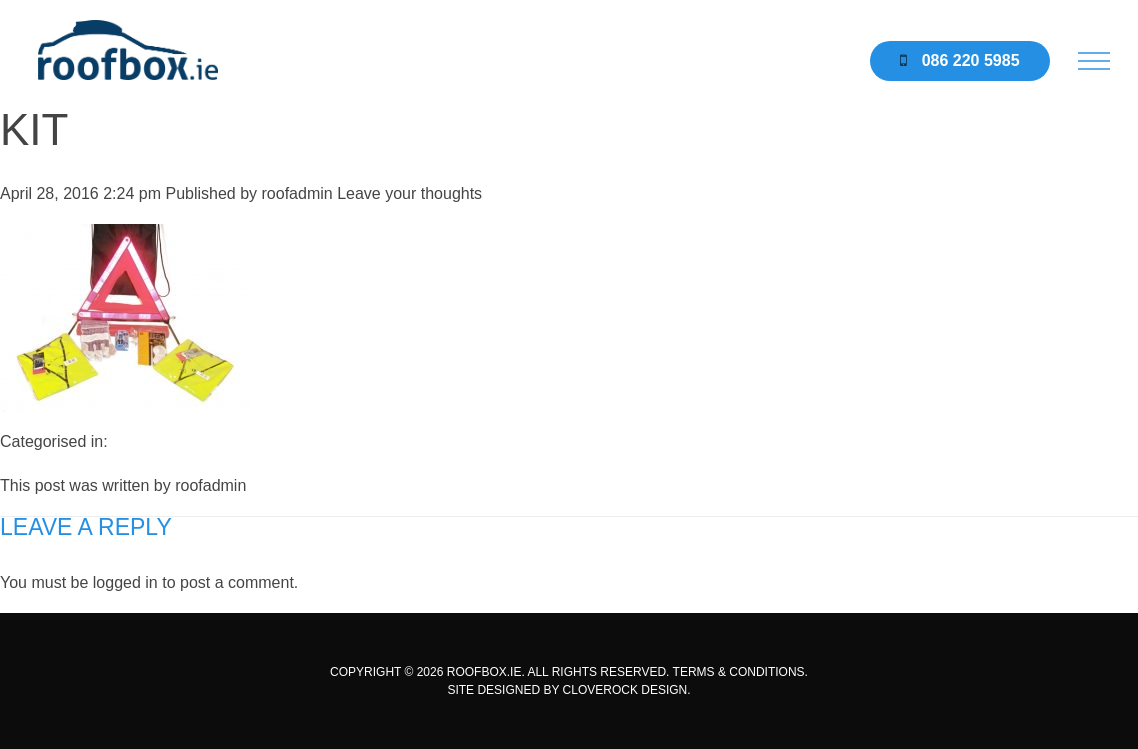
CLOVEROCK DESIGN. (627, 690)
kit (34, 129)
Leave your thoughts (409, 193)
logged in (125, 582)
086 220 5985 (959, 60)
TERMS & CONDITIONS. (740, 672)
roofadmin (297, 193)
